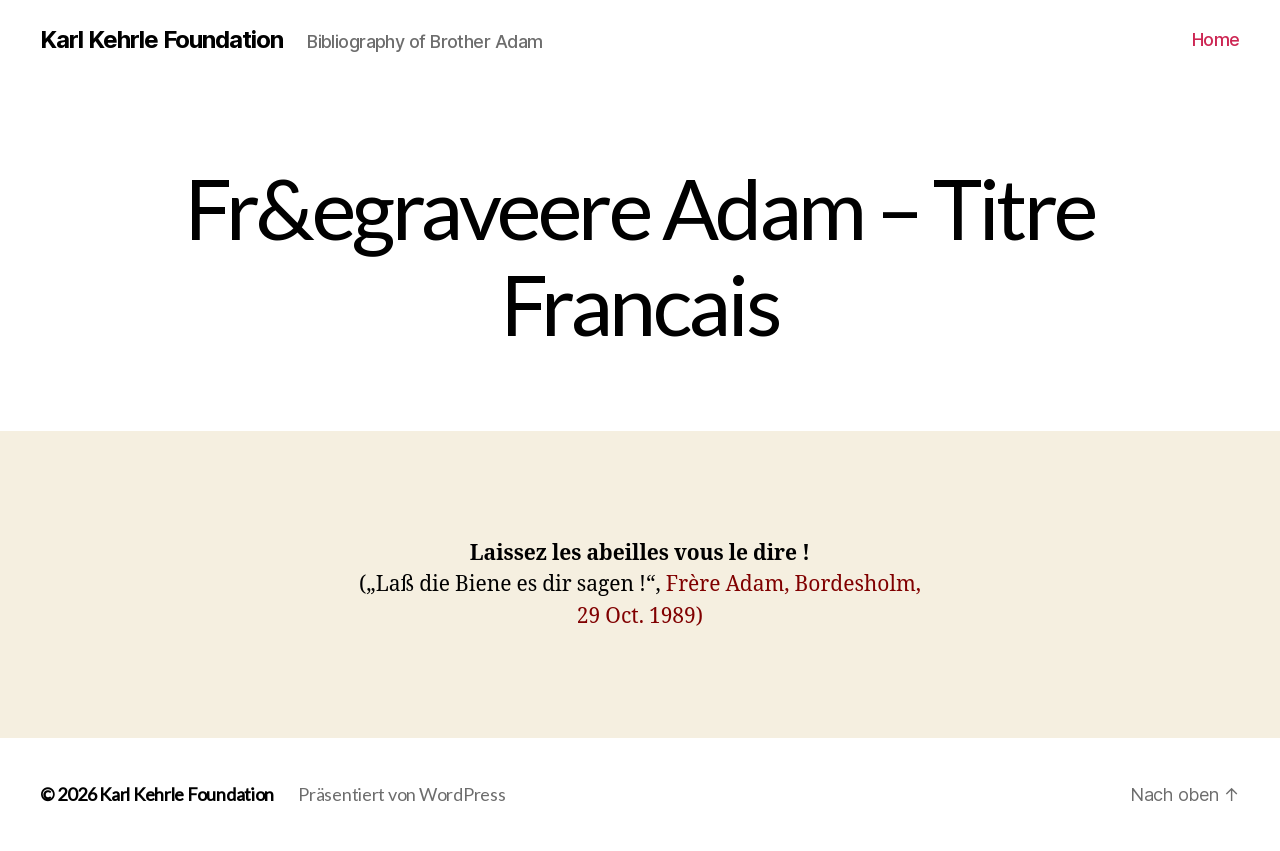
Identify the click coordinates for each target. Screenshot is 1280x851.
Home (1216, 39)
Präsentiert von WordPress (401, 794)
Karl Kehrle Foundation (161, 40)
